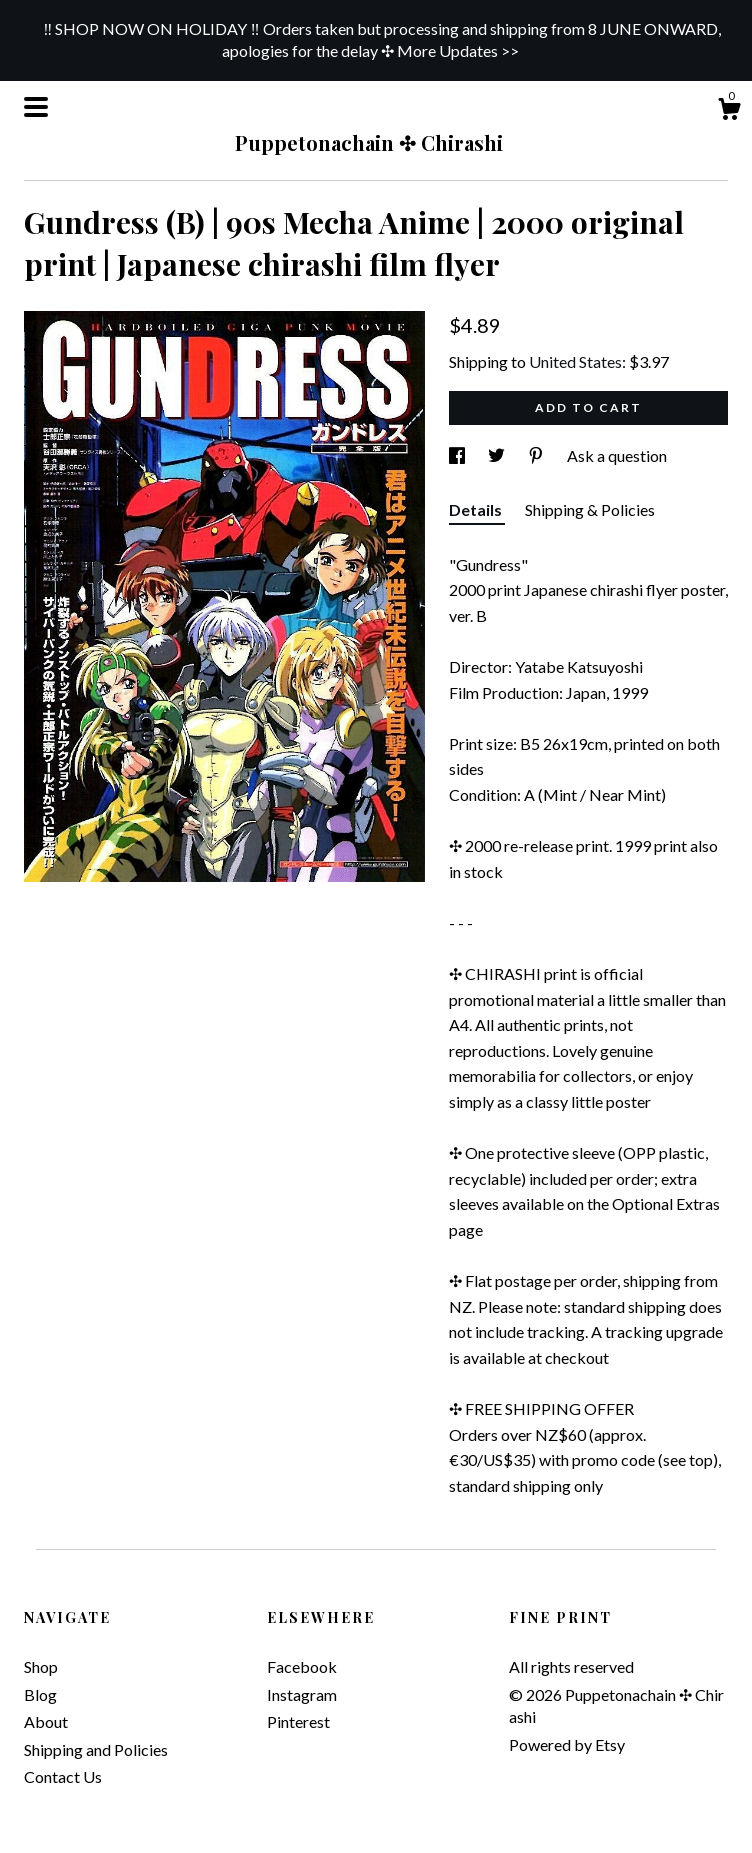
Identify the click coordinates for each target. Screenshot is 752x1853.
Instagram (302, 1694)
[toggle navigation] (36, 107)
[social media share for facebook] (458, 455)
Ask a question (617, 455)
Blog (40, 1694)
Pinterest (298, 1721)
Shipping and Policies (96, 1749)
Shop (41, 1666)
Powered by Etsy (567, 1744)
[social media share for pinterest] (537, 455)
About (46, 1721)
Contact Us (63, 1776)
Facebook (302, 1666)
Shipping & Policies (590, 509)
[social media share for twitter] (498, 455)
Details (477, 509)
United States (575, 361)
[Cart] (729, 112)
